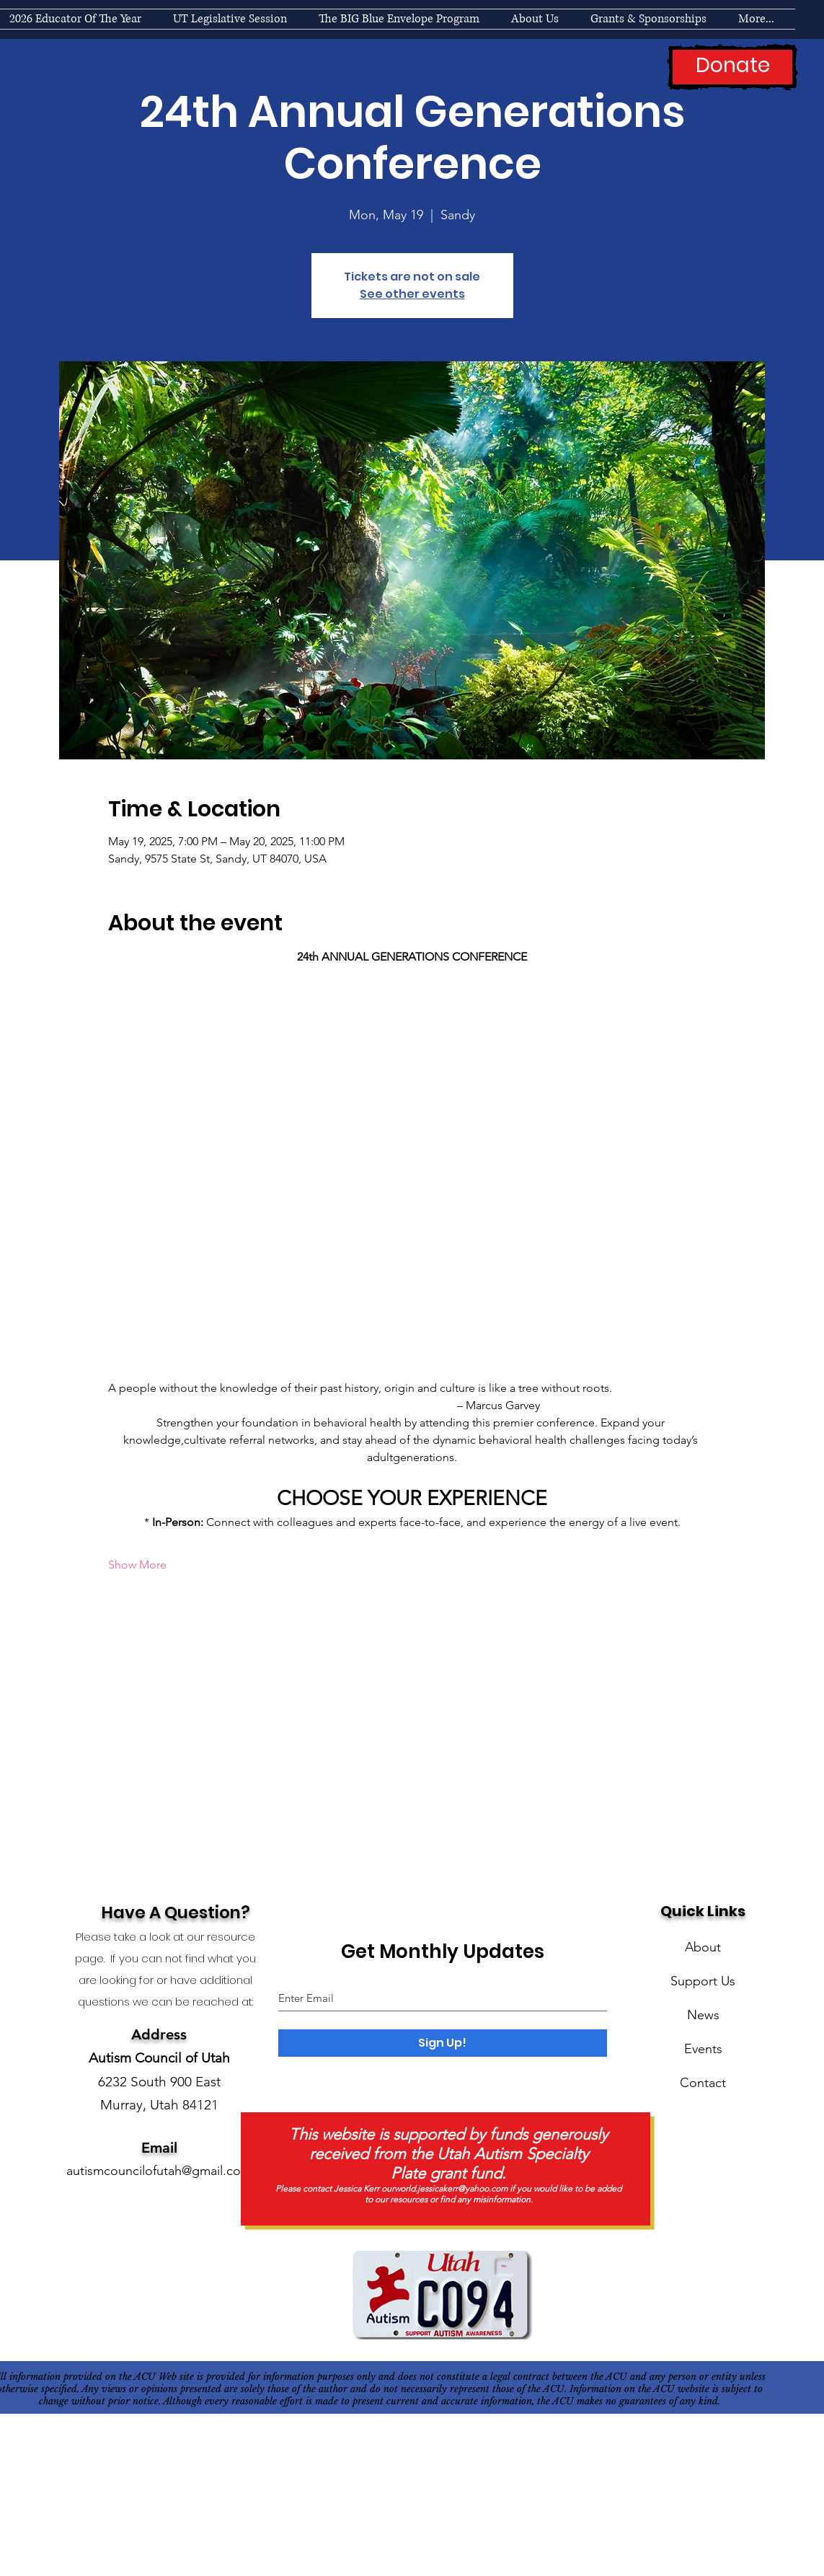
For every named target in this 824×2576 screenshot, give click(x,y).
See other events (412, 294)
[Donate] (732, 67)
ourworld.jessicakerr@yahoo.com (444, 2188)
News (703, 2015)
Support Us (702, 1981)
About (703, 1947)
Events (703, 2049)
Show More (137, 1564)
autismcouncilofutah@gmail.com (159, 2171)
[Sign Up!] (442, 2043)
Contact (703, 2083)
